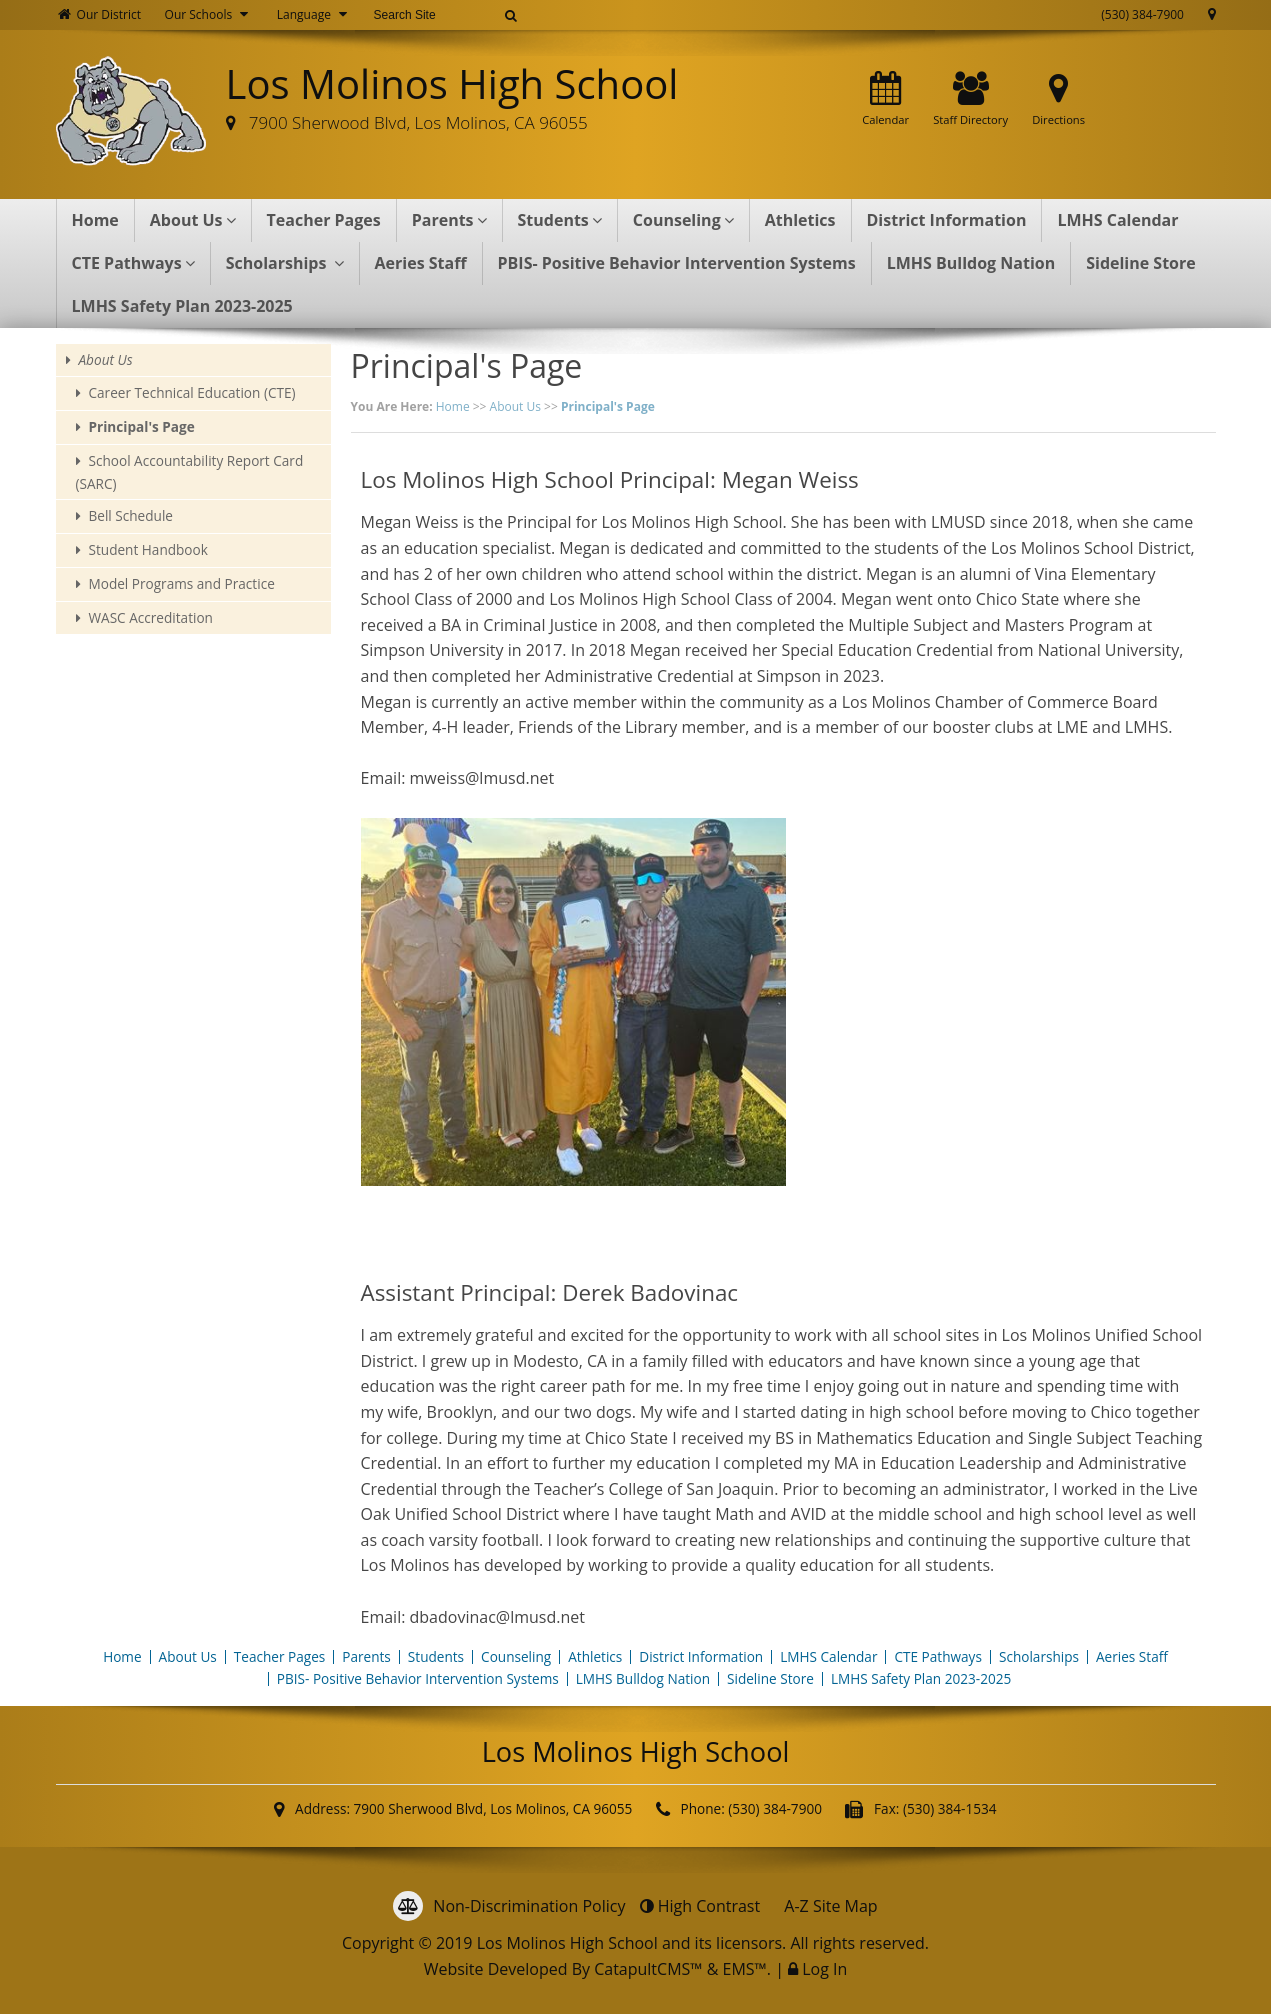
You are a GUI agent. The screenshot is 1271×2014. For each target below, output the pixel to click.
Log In (824, 1969)
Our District (99, 14)
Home (95, 220)
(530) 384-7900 (1142, 14)
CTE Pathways (133, 263)
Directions (1058, 99)
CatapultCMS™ (648, 1969)
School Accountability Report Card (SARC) (190, 472)
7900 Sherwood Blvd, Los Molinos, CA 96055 (418, 122)
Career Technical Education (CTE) (192, 392)
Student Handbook (148, 549)
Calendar (885, 99)
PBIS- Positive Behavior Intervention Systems (677, 263)
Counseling (683, 220)
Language (314, 14)
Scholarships (285, 263)
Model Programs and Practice (182, 583)
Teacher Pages (324, 220)
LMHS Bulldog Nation (971, 263)
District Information (947, 220)
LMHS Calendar (1117, 220)
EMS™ (745, 1969)
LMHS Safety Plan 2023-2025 (182, 306)
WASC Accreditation (151, 617)
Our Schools (209, 14)
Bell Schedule (131, 515)
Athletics (800, 220)
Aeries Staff (421, 263)
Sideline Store (1141, 263)
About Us (193, 220)
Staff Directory (970, 99)
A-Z (830, 1906)
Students (560, 220)
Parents (449, 220)
